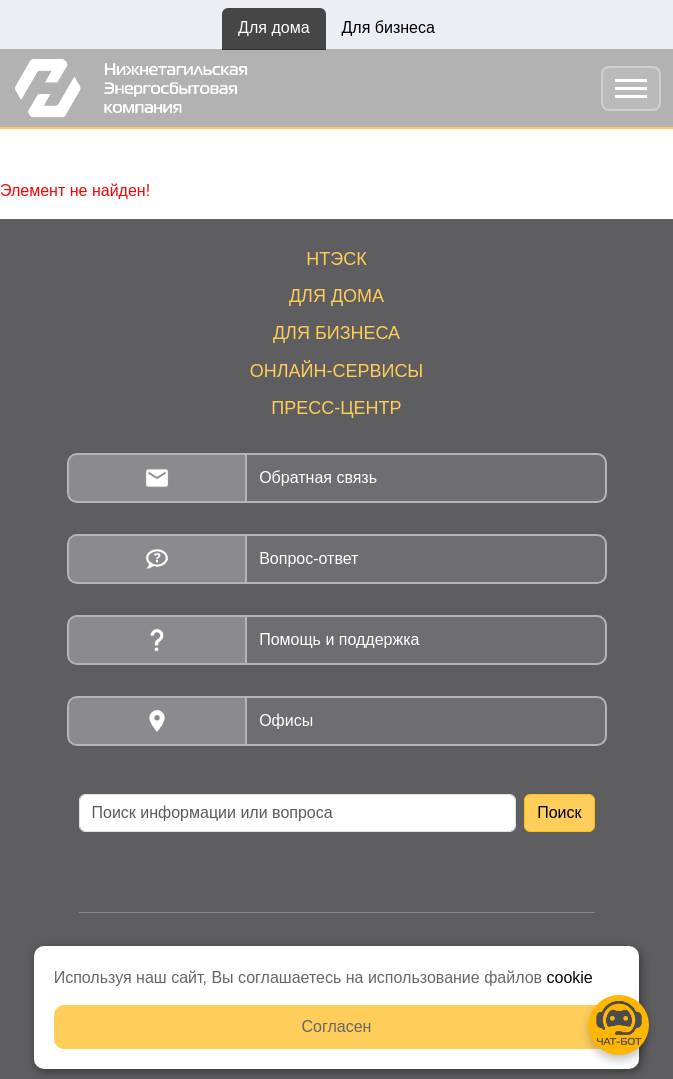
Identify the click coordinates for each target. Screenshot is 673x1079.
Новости (191, 150)
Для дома (273, 27)
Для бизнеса (388, 27)
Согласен (337, 1026)
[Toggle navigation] (631, 88)
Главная (109, 150)
